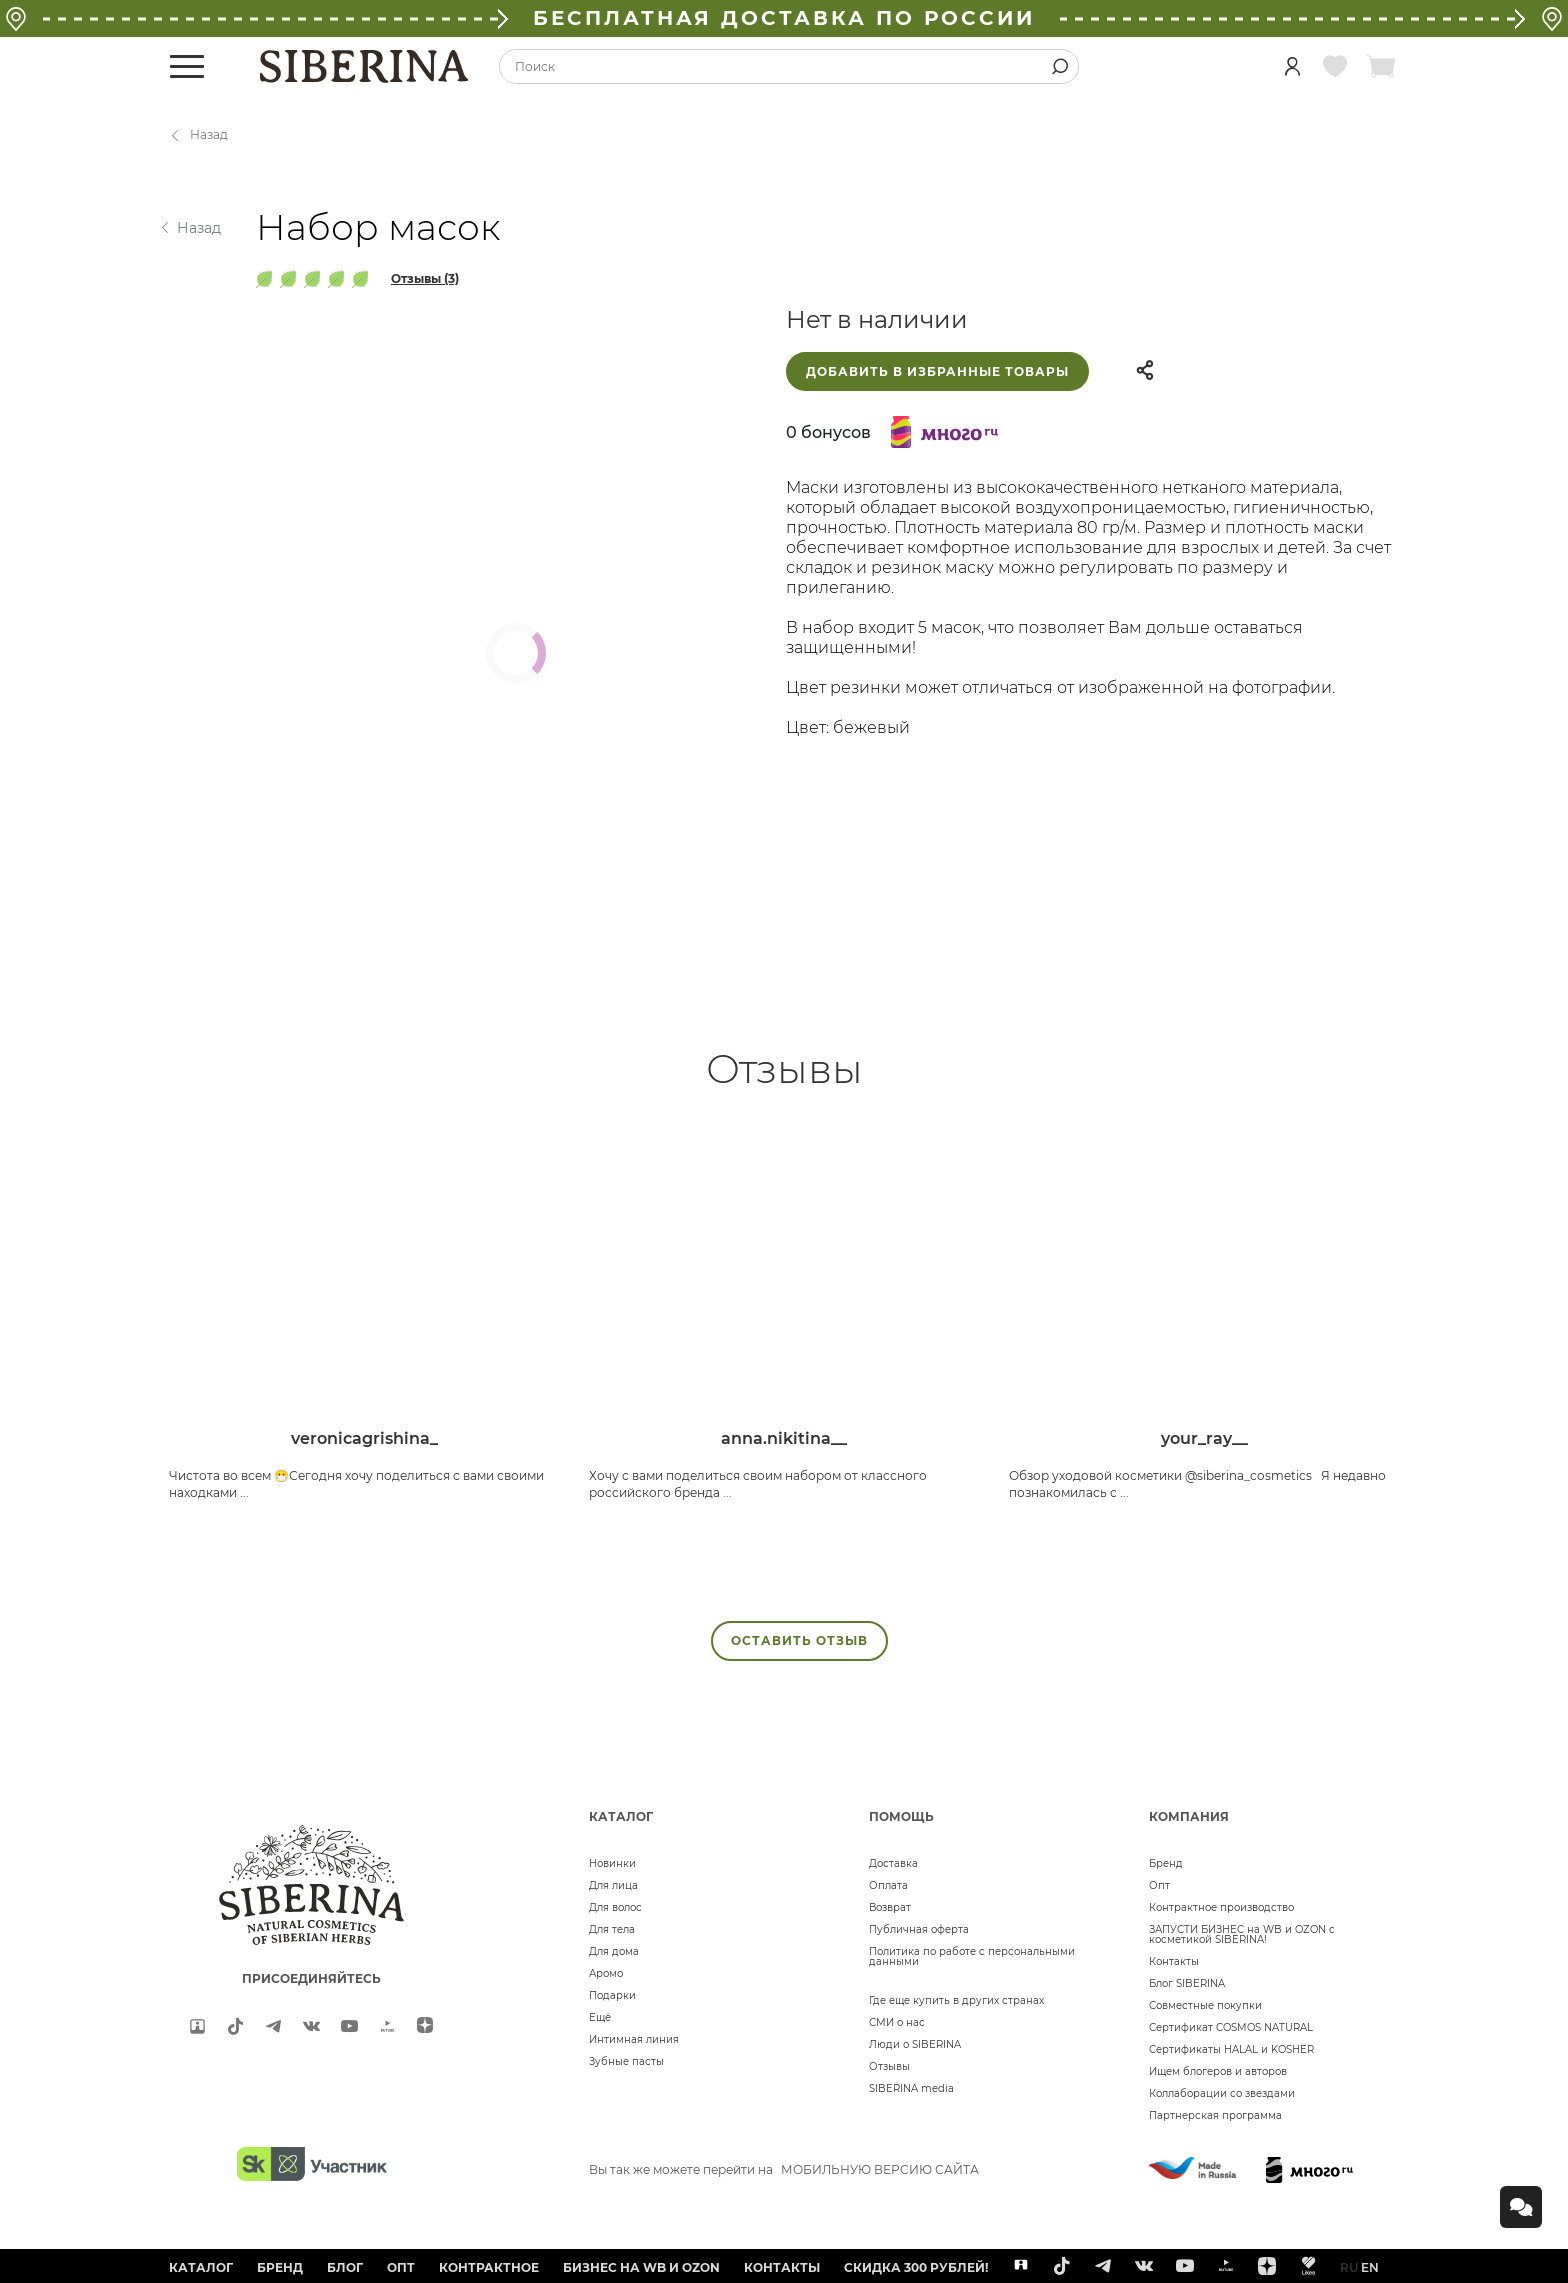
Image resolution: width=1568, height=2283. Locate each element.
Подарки (612, 1995)
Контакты (1174, 1961)
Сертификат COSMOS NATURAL (1231, 2027)
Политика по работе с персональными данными (972, 1956)
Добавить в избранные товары (937, 371)
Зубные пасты (626, 2061)
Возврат (890, 1907)
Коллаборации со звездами (1222, 2093)
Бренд (1166, 1863)
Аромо (606, 1973)
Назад (209, 134)
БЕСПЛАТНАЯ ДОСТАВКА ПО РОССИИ (784, 18)
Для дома (614, 1951)
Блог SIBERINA (1187, 1983)
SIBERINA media (911, 2088)
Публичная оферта (919, 1929)
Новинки (612, 1863)
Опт (1159, 1885)
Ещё (600, 2017)
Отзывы (889, 2066)
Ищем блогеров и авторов (1218, 2071)
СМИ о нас (897, 2022)
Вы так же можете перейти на (784, 2169)
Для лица (613, 1885)
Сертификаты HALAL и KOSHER (1231, 2049)
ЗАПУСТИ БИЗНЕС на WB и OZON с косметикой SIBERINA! (1242, 1934)
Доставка (893, 1863)
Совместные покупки (1205, 2005)
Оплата (888, 1885)
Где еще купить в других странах (956, 2000)
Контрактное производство (1221, 1907)
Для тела (612, 1929)
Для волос (615, 1907)
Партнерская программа (1215, 2115)
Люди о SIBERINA (915, 2044)
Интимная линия (634, 2039)
